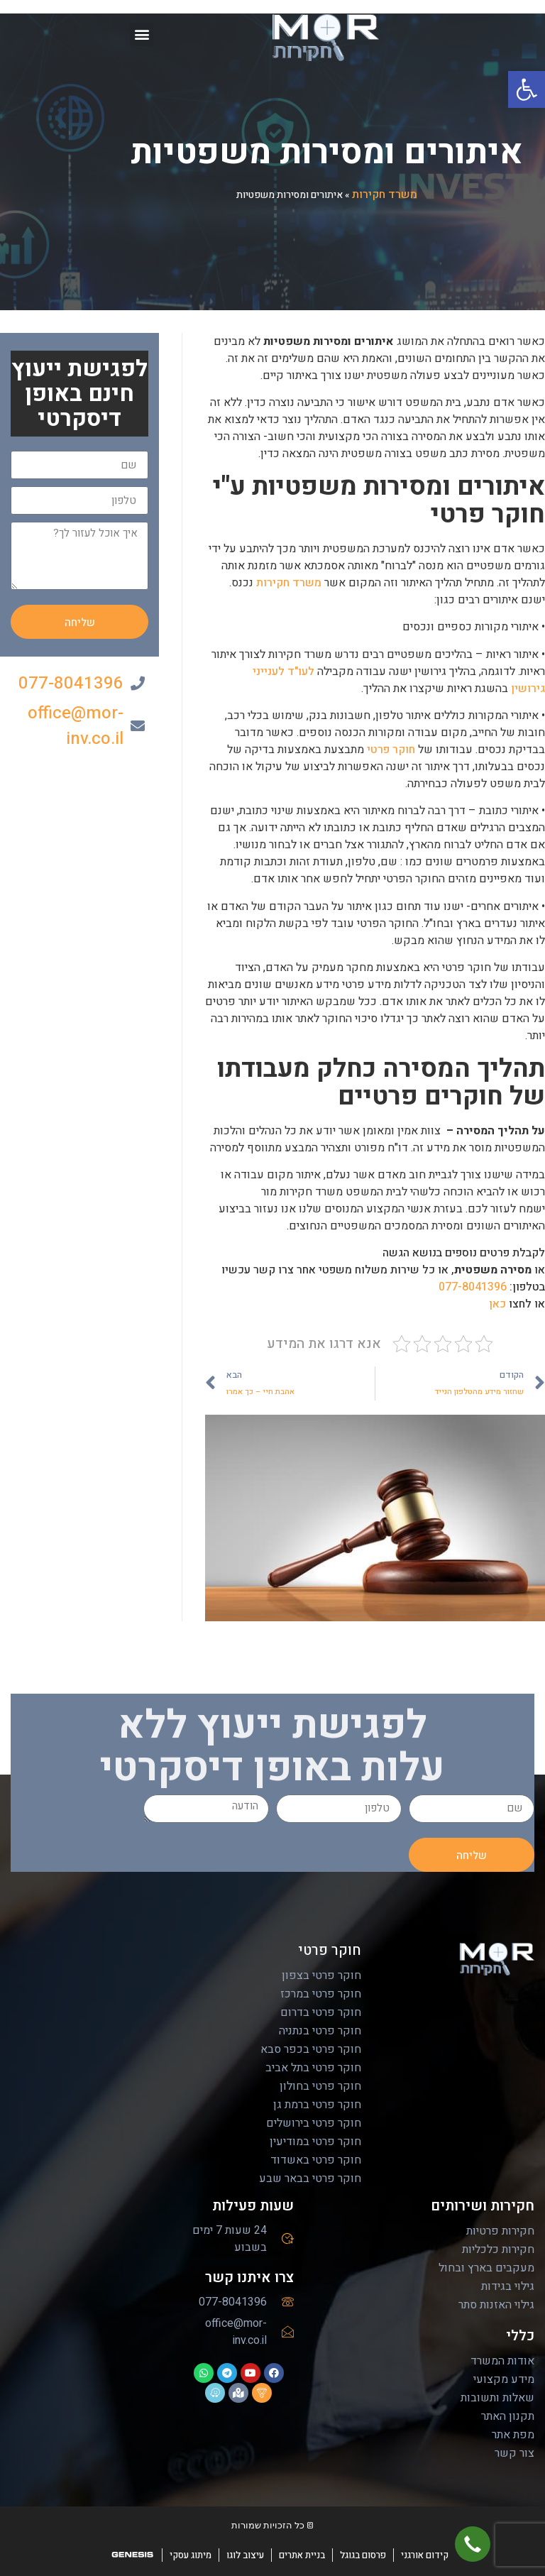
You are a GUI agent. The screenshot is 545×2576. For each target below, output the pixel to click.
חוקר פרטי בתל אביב (313, 2067)
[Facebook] (531, 1309)
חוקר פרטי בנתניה (320, 2030)
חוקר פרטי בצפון (321, 1975)
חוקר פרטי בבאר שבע (310, 2178)
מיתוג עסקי (190, 2555)
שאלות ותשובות (497, 2397)
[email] (531, 1395)
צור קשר (514, 2453)
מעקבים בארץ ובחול (486, 2267)
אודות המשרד (502, 2360)
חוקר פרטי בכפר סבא (310, 2049)
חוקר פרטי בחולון (320, 2086)
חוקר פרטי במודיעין (315, 2141)
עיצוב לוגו (245, 2555)
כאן (497, 1303)
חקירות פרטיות (500, 2231)
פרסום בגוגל (363, 2555)
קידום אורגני (424, 2555)
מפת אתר (513, 2434)
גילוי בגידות (507, 2286)
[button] (526, 89)
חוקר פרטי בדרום (320, 2012)
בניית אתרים (302, 2555)
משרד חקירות (384, 194)
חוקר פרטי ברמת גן (317, 2104)
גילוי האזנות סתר (496, 2304)
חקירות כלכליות (498, 2249)
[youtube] (531, 1352)
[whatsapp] (531, 1437)
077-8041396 (473, 1286)
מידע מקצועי (503, 2379)
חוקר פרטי (391, 749)
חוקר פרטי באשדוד (315, 2160)
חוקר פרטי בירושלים (313, 2123)
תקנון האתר (507, 2416)
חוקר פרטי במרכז (320, 1993)
